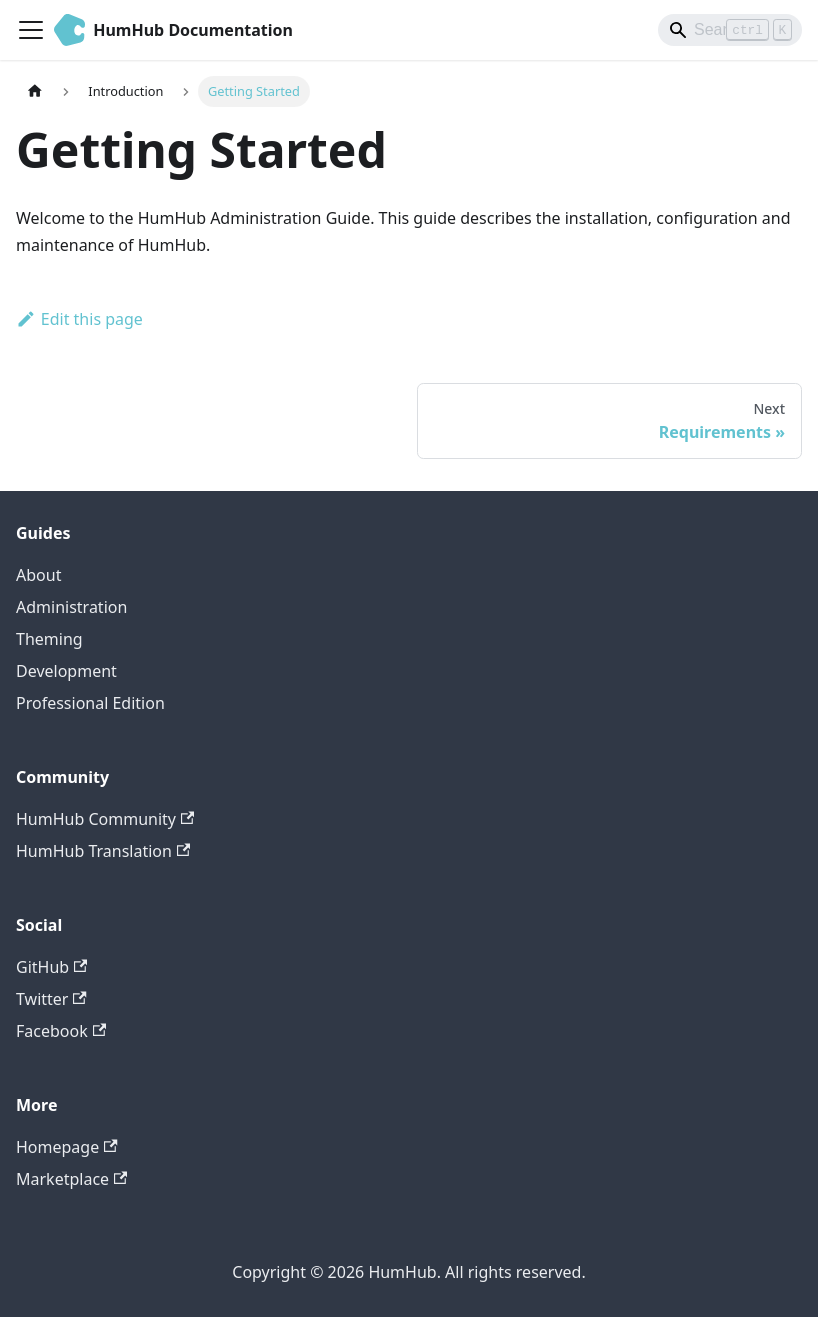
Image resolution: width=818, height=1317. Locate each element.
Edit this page (79, 319)
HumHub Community (105, 819)
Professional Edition (90, 703)
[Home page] (35, 91)
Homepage (67, 1147)
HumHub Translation (103, 851)
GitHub (51, 967)
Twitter (51, 999)
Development (66, 671)
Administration (71, 607)
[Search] (730, 30)
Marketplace (71, 1179)
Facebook (61, 1031)
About (38, 575)
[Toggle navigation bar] (31, 30)
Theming (49, 639)
